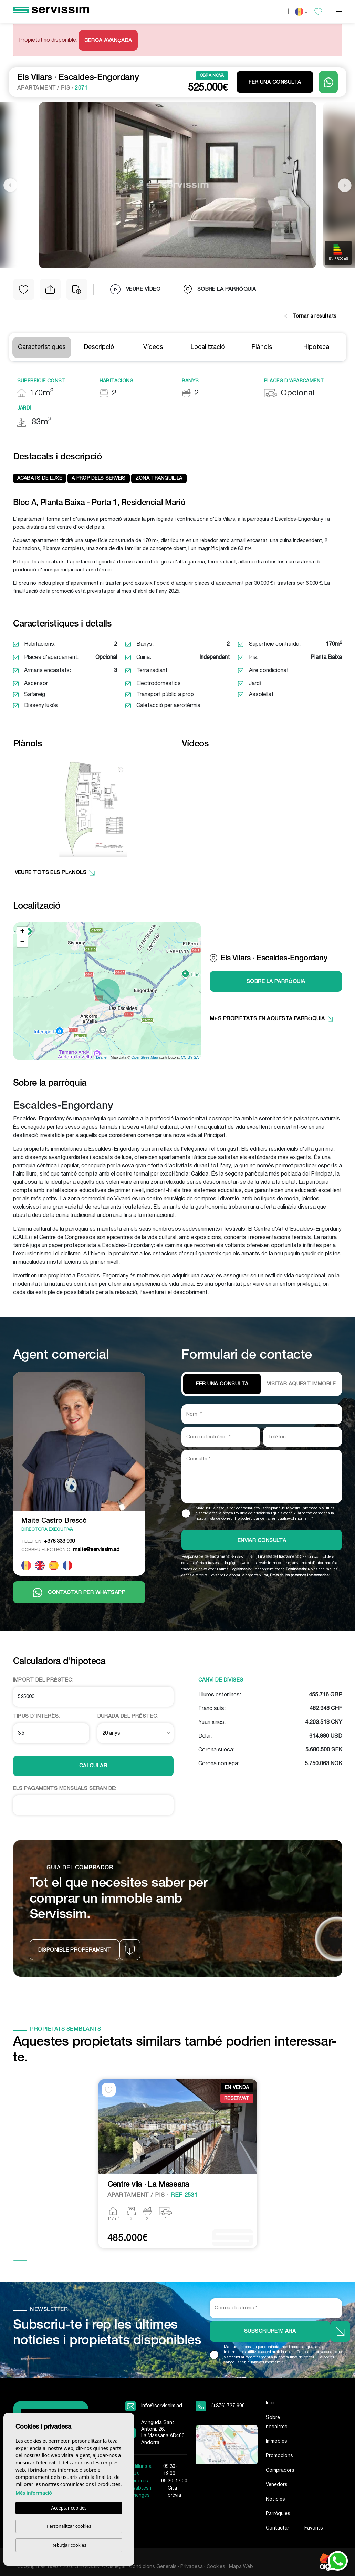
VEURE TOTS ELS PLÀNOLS (55, 873)
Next (345, 185)
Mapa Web (241, 2567)
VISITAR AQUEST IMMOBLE (301, 1384)
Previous (10, 185)
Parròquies (278, 2514)
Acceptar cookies (69, 2508)
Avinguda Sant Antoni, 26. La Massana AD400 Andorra (163, 2433)
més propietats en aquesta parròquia (271, 1019)
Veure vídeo (135, 289)
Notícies (275, 2499)
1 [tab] (20, 2260)
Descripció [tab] (99, 347)
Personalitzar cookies (68, 2526)
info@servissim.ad (161, 2406)
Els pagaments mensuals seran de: (64, 1788)
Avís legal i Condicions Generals (140, 2567)
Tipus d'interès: (36, 1716)
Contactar (277, 2528)
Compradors (280, 2470)
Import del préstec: (43, 1680)
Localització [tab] (208, 347)
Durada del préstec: (128, 1716)
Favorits (313, 2528)
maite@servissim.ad (70, 1549)
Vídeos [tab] (153, 347)
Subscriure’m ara (270, 2331)
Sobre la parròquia (220, 289)
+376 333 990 (48, 1541)
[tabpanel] (177, 2164)
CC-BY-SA (190, 1057)
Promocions (279, 2456)
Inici (270, 2403)
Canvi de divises (220, 1680)
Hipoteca (316, 347)
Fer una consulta (275, 82)
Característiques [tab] (42, 347)
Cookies (216, 2567)
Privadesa (191, 2567)
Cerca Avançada (108, 40)
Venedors (277, 2485)
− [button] (22, 942)
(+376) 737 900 (228, 2406)
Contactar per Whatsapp (79, 1592)
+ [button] (22, 932)
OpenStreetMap (144, 1057)
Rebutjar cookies (68, 2545)
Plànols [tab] (262, 347)
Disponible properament (74, 1950)
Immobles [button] (276, 2441)
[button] (50, 289)
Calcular (93, 1765)
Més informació (33, 2493)
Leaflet (101, 1057)
